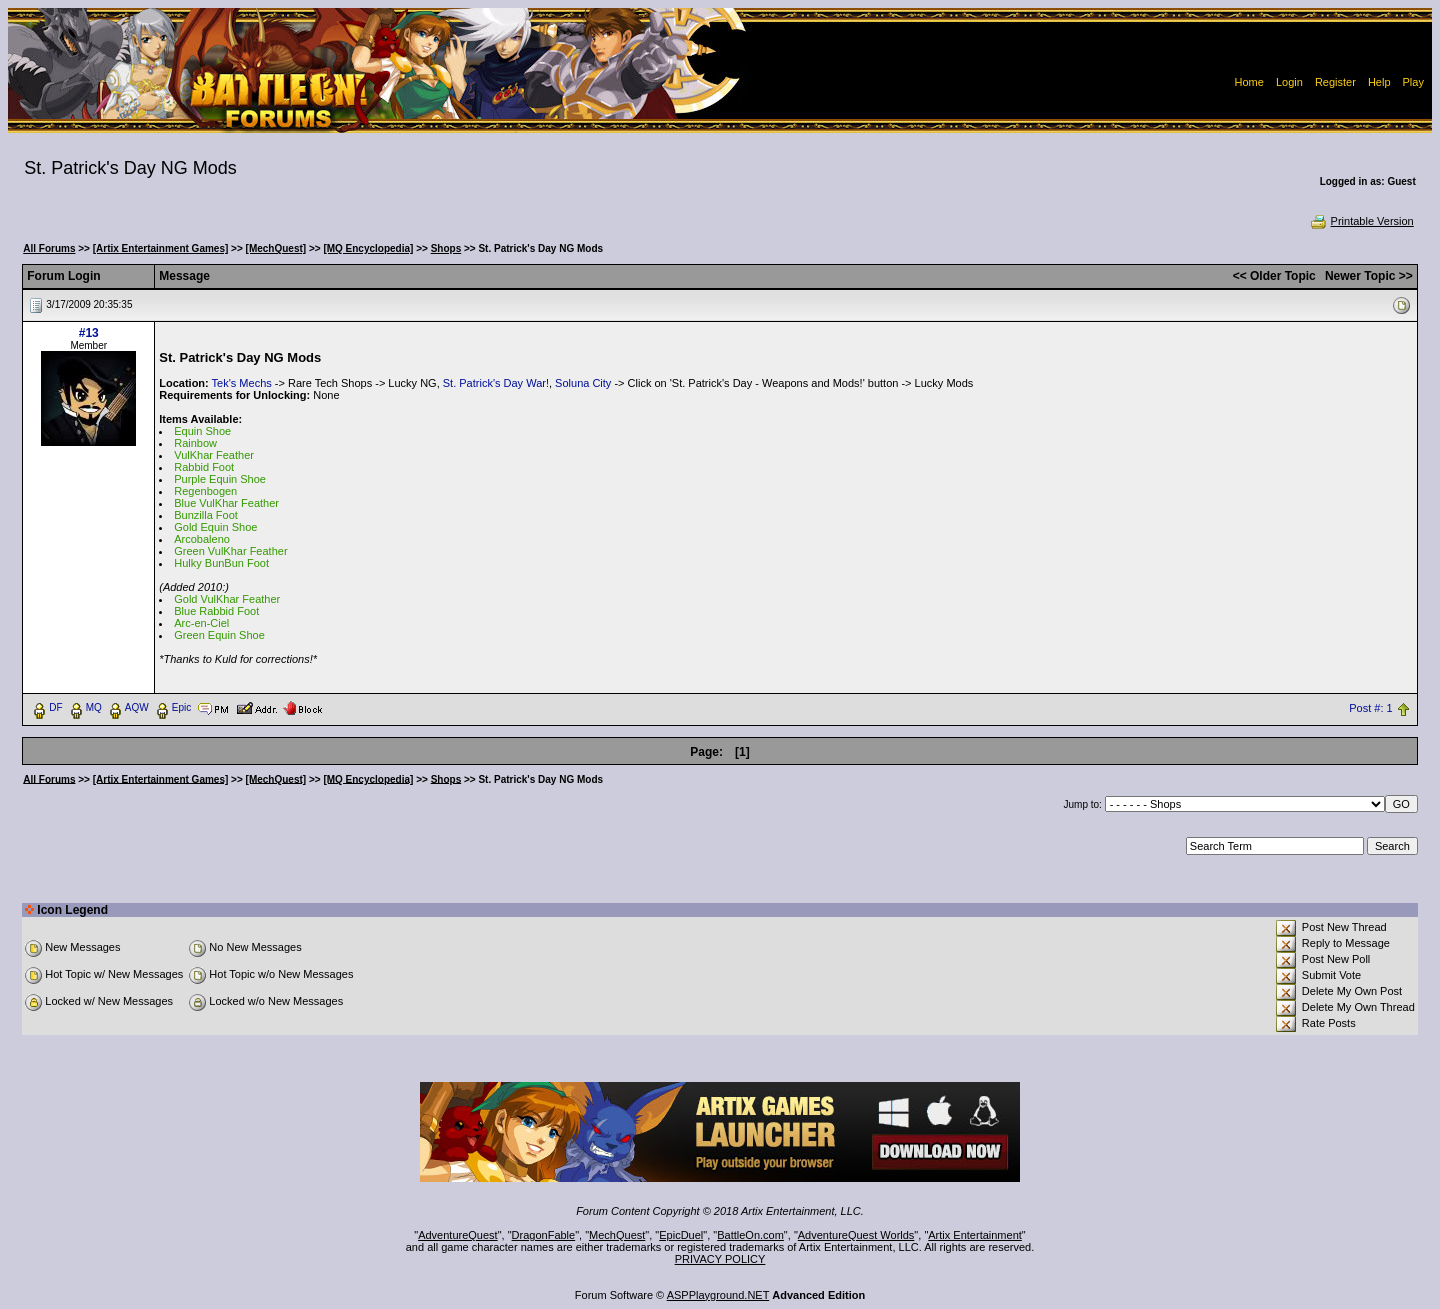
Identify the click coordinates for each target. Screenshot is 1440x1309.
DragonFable (544, 1235)
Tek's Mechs (242, 383)
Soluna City (583, 383)
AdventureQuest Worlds (856, 1235)
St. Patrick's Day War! (496, 383)
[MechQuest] (276, 248)
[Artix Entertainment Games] (161, 248)
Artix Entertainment (975, 1235)
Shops (446, 248)
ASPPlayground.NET (718, 1295)
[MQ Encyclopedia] (368, 248)
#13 (89, 333)
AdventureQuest (458, 1235)
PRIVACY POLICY (720, 1259)
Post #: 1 (1370, 708)
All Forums (49, 248)
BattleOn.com (750, 1235)
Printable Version (1361, 221)
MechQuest (617, 1235)
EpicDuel (681, 1235)
